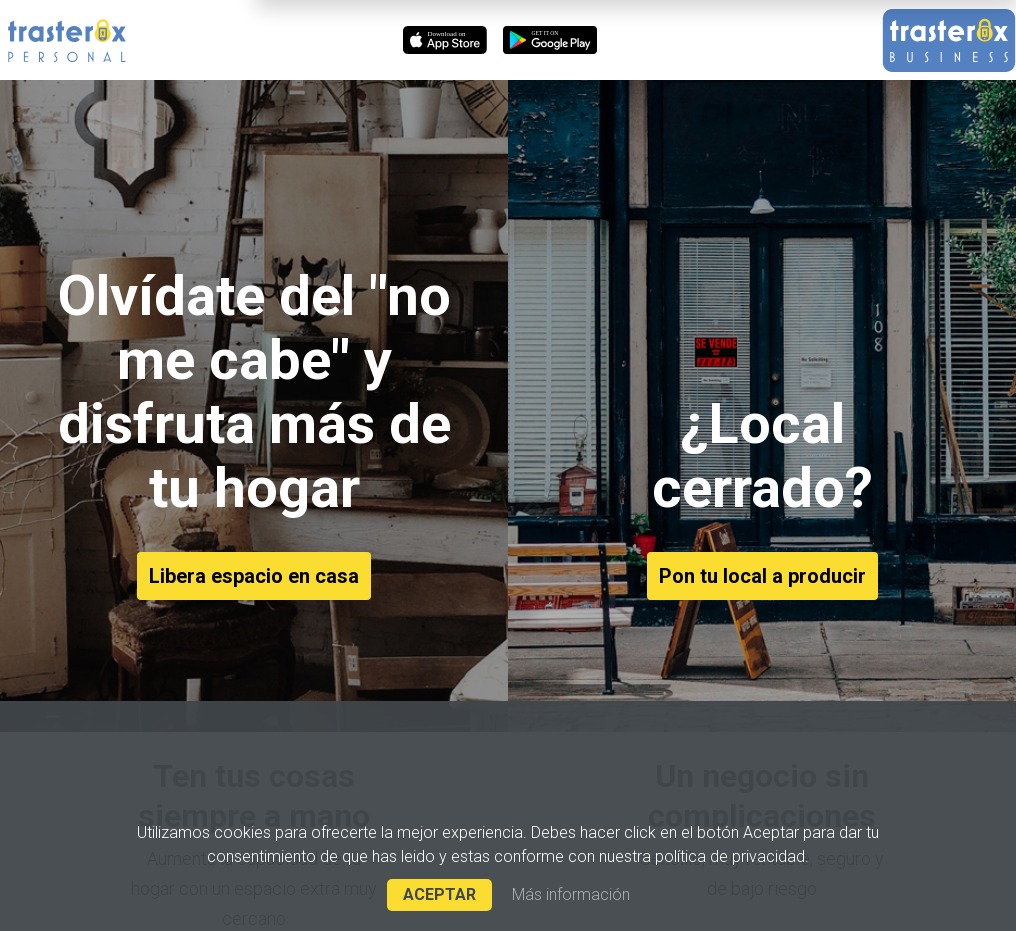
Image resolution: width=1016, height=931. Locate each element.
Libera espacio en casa (254, 576)
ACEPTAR (439, 894)
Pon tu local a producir (762, 576)
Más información (571, 895)
